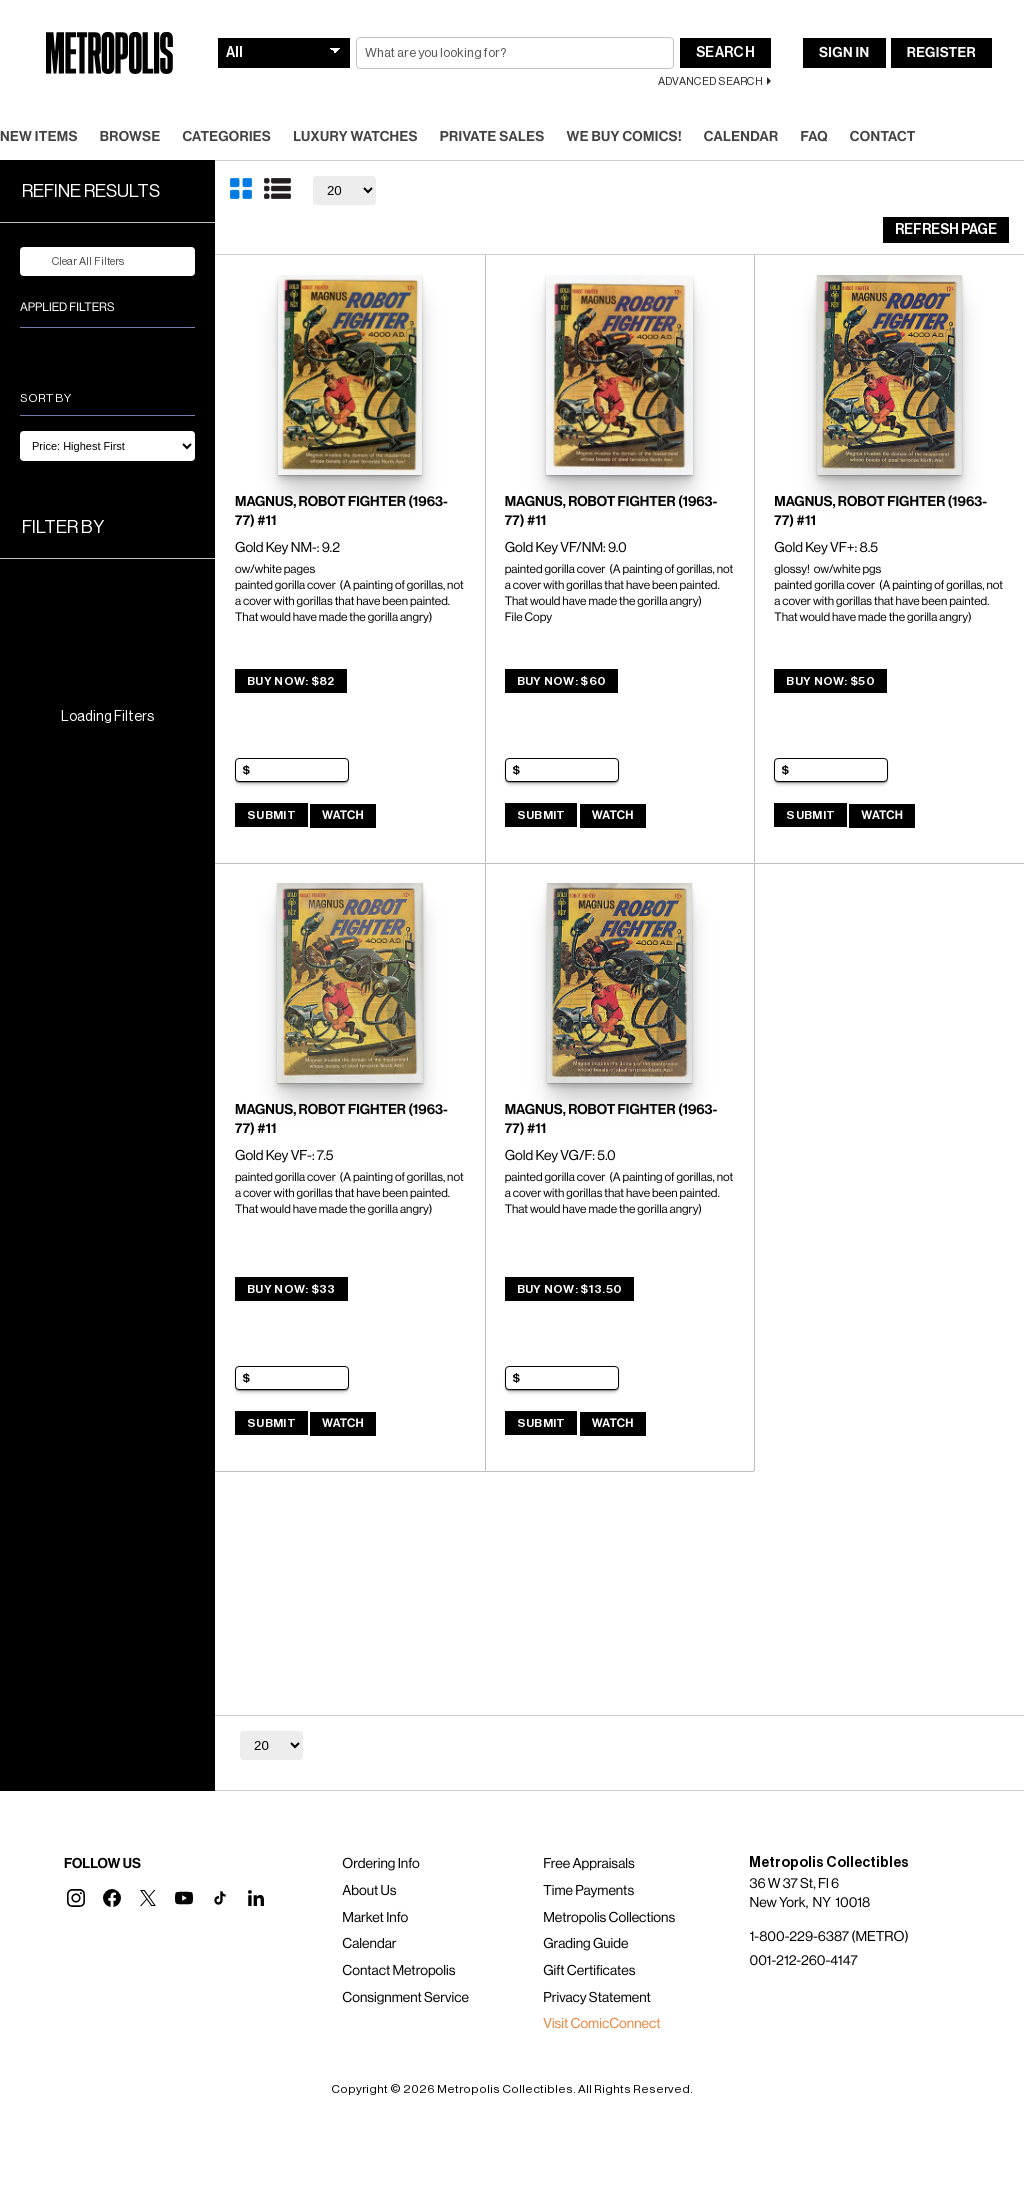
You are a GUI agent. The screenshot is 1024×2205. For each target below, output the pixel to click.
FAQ (813, 137)
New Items (39, 137)
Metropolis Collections (609, 1918)
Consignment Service (405, 1998)
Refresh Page (946, 230)
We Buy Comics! (624, 137)
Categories (226, 137)
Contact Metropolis (398, 1971)
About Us (369, 1891)
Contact (883, 137)
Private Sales (492, 137)
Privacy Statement (597, 1998)
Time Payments (588, 1891)
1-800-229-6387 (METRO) (828, 1937)
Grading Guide (585, 1944)
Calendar (741, 137)
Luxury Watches (355, 137)
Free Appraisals (589, 1864)
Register (941, 53)
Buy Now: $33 (291, 1289)
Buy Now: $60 (562, 681)
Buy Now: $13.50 (570, 1289)
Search (725, 53)
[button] (76, 1898)
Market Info (375, 1918)
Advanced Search (710, 81)
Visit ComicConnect (601, 2024)
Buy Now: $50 (830, 681)
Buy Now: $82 (291, 681)
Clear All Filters (76, 262)
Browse (130, 137)
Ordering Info (380, 1864)
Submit (271, 815)
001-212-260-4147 (803, 1961)
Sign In (844, 53)
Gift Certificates (589, 1971)
